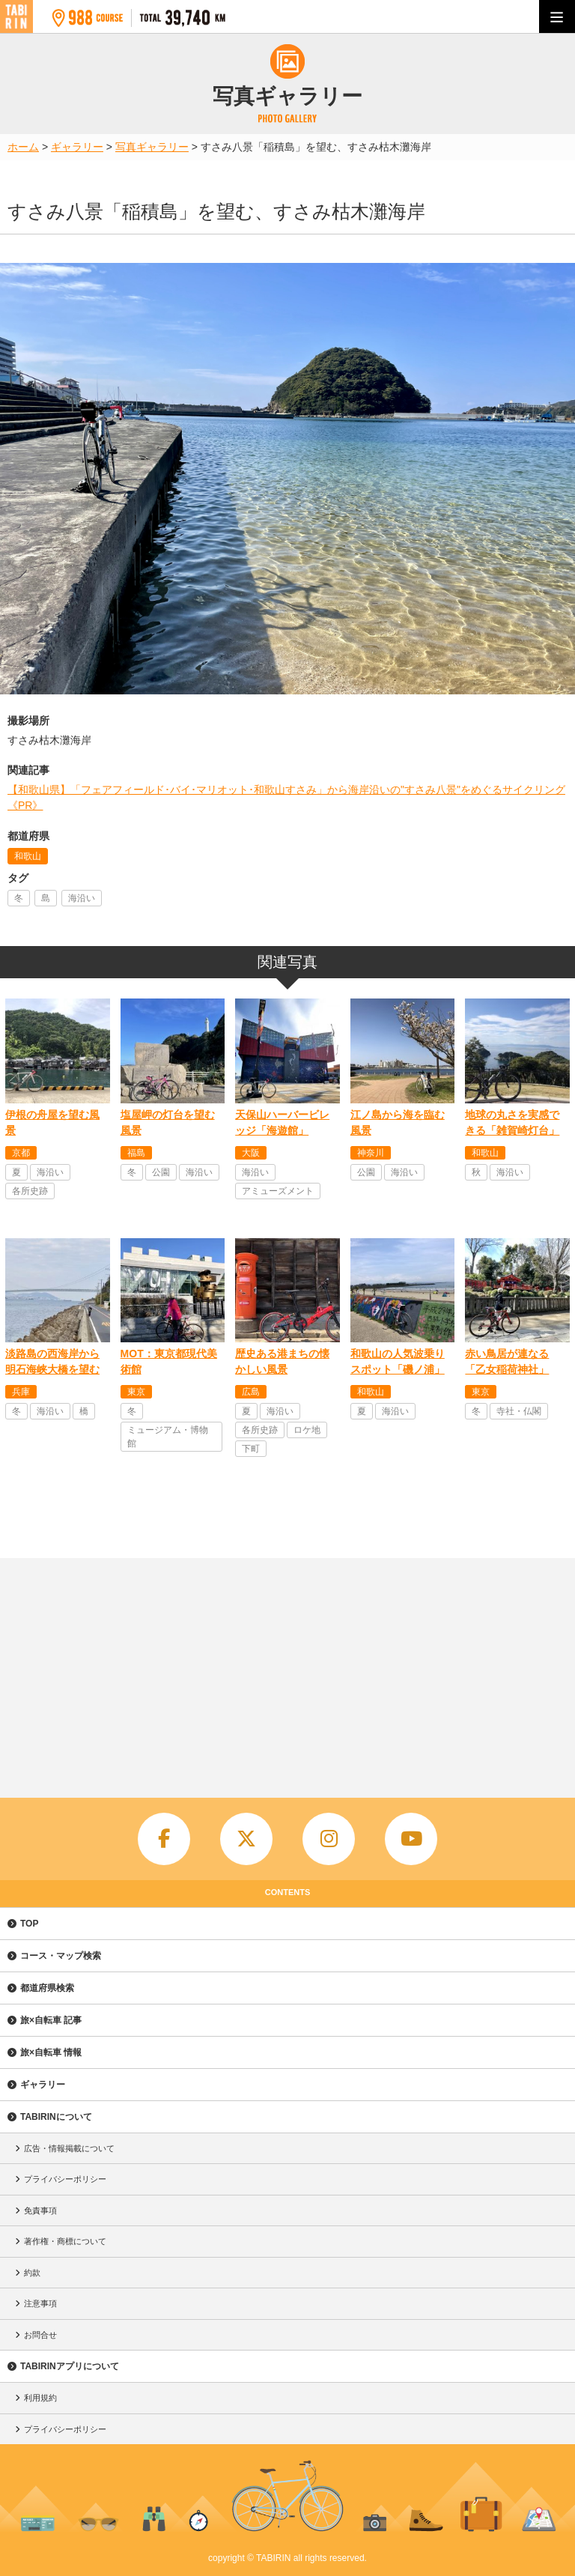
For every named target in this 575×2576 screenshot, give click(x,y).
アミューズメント (278, 1191)
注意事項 (40, 2303)
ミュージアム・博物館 (167, 1437)
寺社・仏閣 (518, 1411)
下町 (251, 1448)
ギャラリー (42, 2084)
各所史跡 (30, 1191)
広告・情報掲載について (69, 2148)
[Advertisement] (287, 1670)
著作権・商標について (65, 2241)
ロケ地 (306, 1430)
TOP (29, 1923)
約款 (32, 2272)
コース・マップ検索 (60, 1956)
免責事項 (40, 2210)
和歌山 (27, 856)
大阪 (251, 1153)
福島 (136, 1153)
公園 (161, 1172)
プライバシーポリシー (65, 2179)
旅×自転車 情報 (51, 2052)
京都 (21, 1153)
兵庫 (21, 1392)
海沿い (81, 898)
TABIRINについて (56, 2117)
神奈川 (370, 1153)
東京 (136, 1392)
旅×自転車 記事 (51, 2020)
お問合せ (40, 2334)
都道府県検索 (47, 1988)
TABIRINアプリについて (69, 2366)
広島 (251, 1392)
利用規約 (40, 2397)
